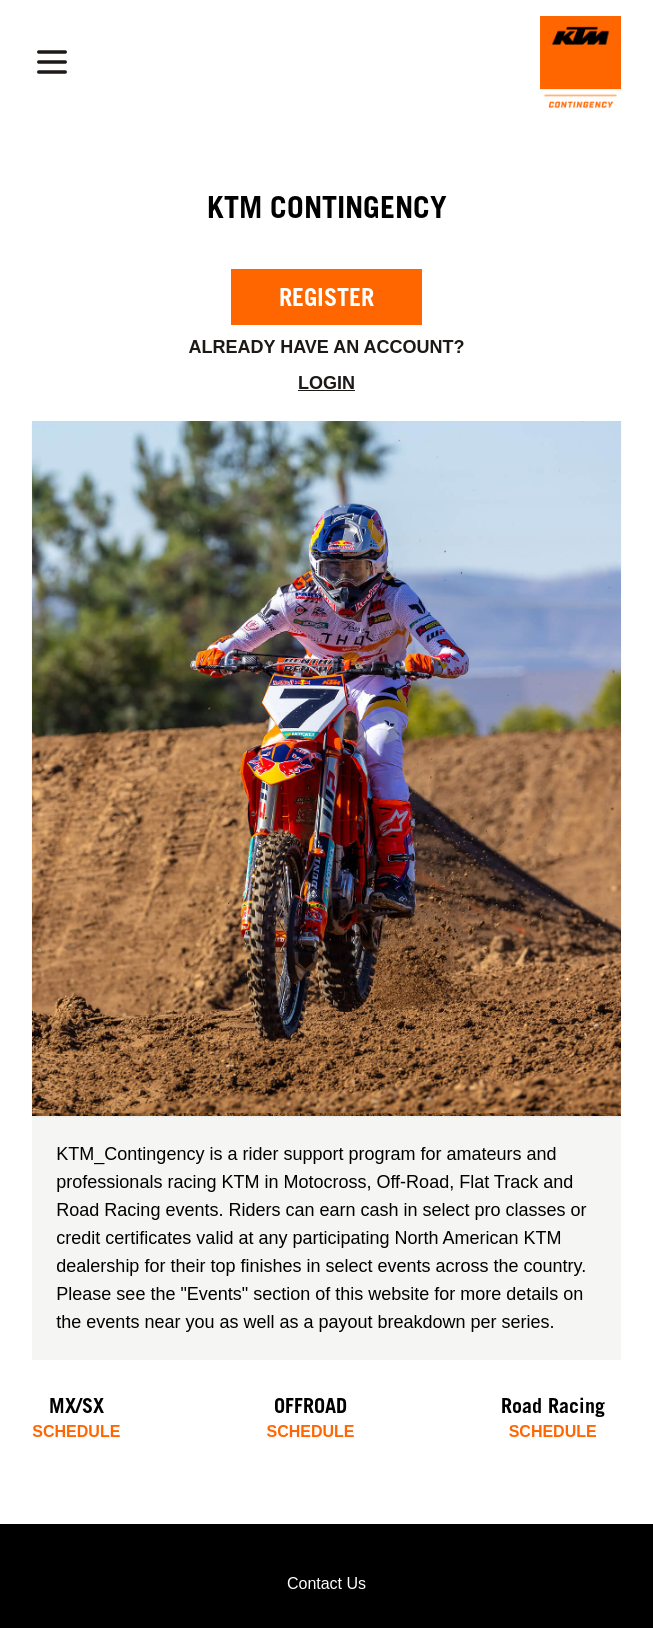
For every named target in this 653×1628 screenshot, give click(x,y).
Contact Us (326, 1583)
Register (326, 297)
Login (326, 383)
